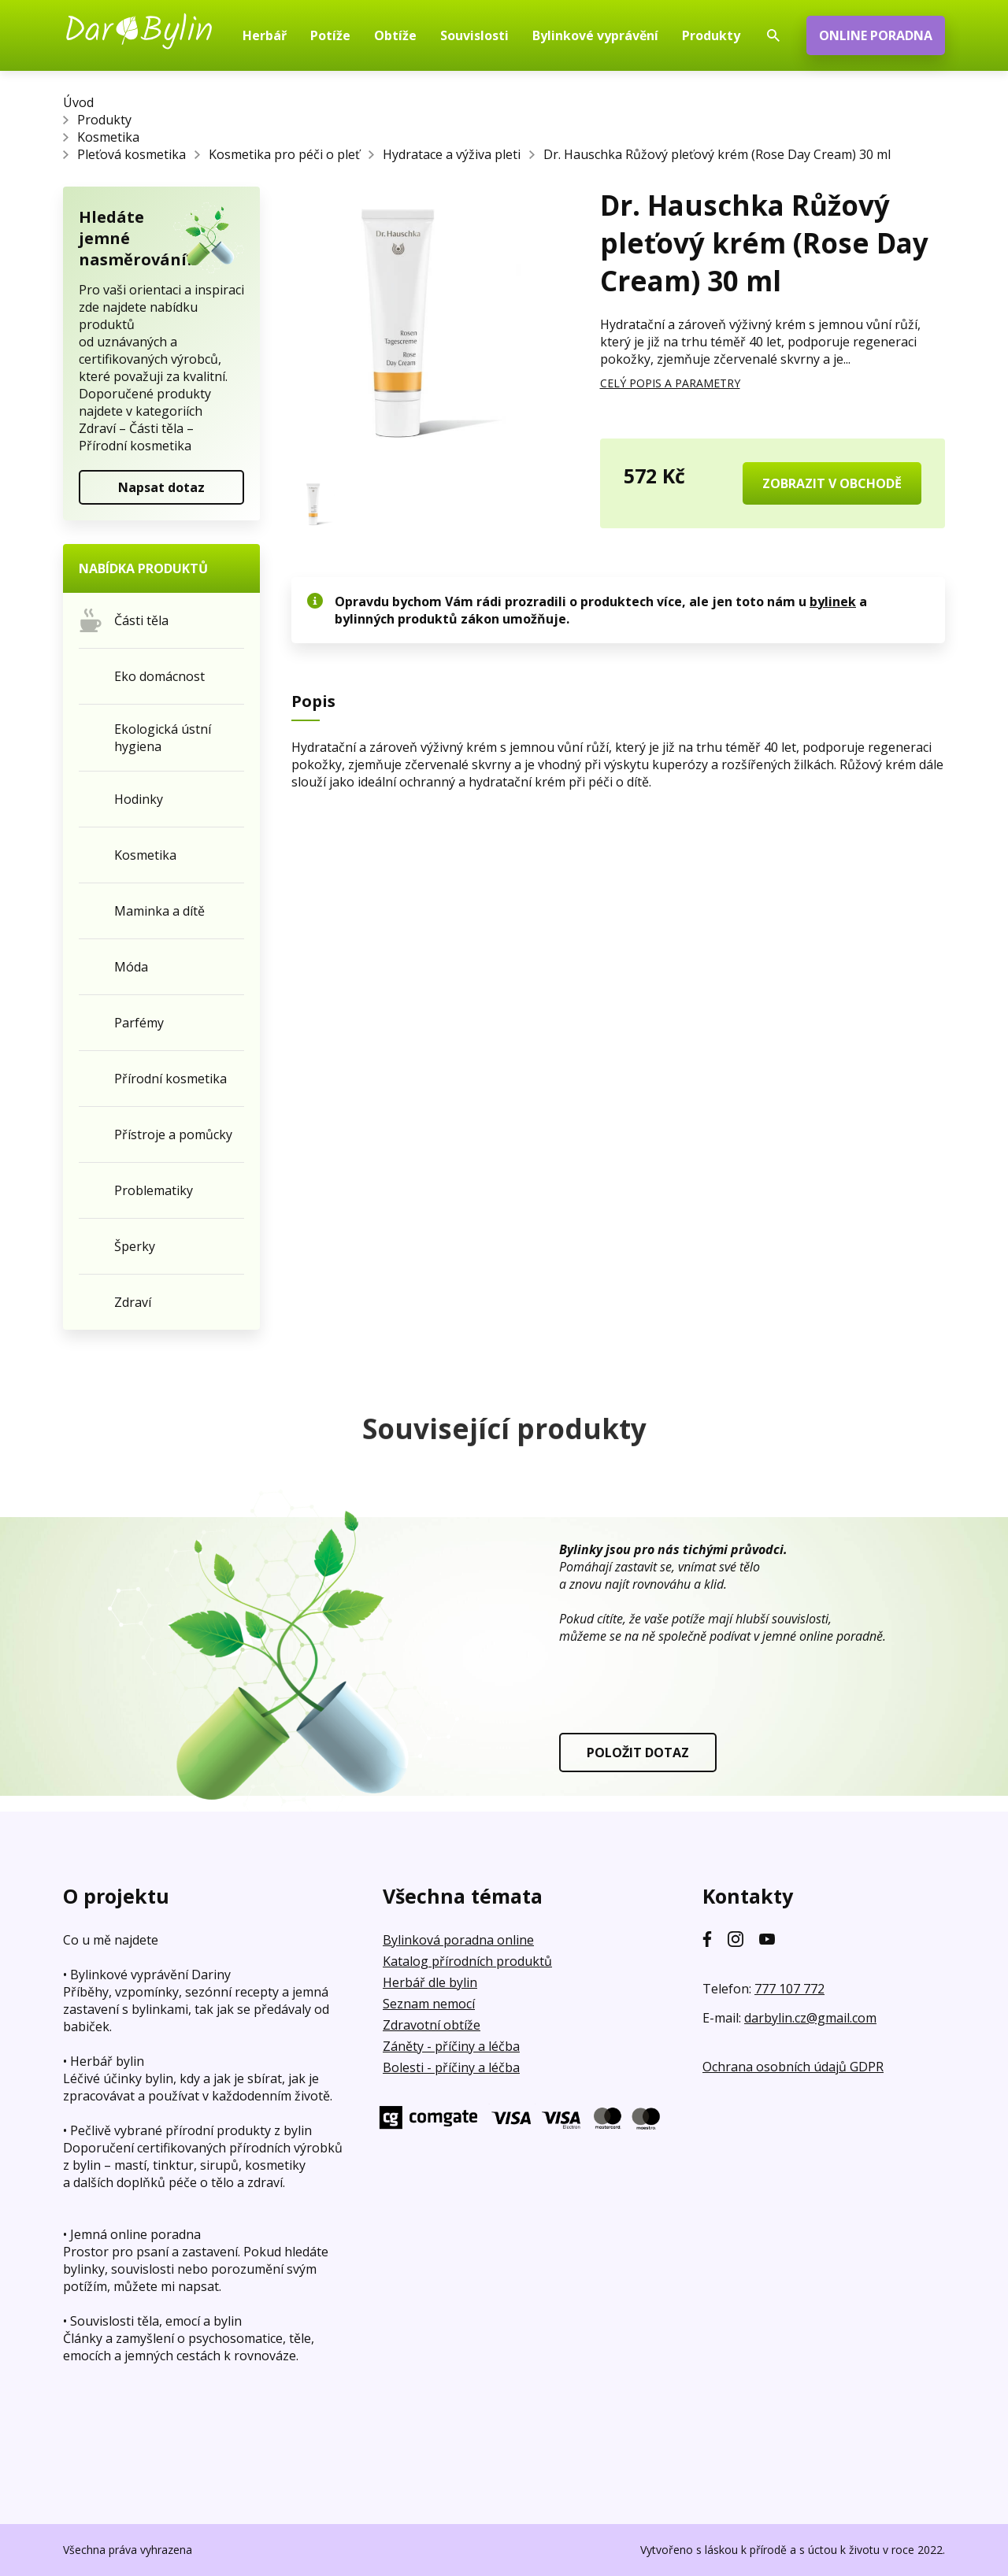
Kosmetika (108, 137)
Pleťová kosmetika (131, 154)
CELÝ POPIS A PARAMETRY (670, 383)
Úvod (78, 102)
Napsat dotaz (161, 487)
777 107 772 (789, 1988)
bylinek (833, 601)
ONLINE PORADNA (875, 35)
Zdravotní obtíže (431, 2025)
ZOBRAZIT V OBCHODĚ (832, 483)
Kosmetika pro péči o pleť (284, 154)
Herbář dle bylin (430, 1982)
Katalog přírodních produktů (467, 1961)
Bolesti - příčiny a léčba (451, 2067)
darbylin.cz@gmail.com (810, 2017)
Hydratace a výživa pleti (452, 154)
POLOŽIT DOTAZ (638, 1752)
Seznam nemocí (429, 2003)
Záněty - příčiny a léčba (451, 2046)
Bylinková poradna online (458, 1940)
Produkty (104, 119)
